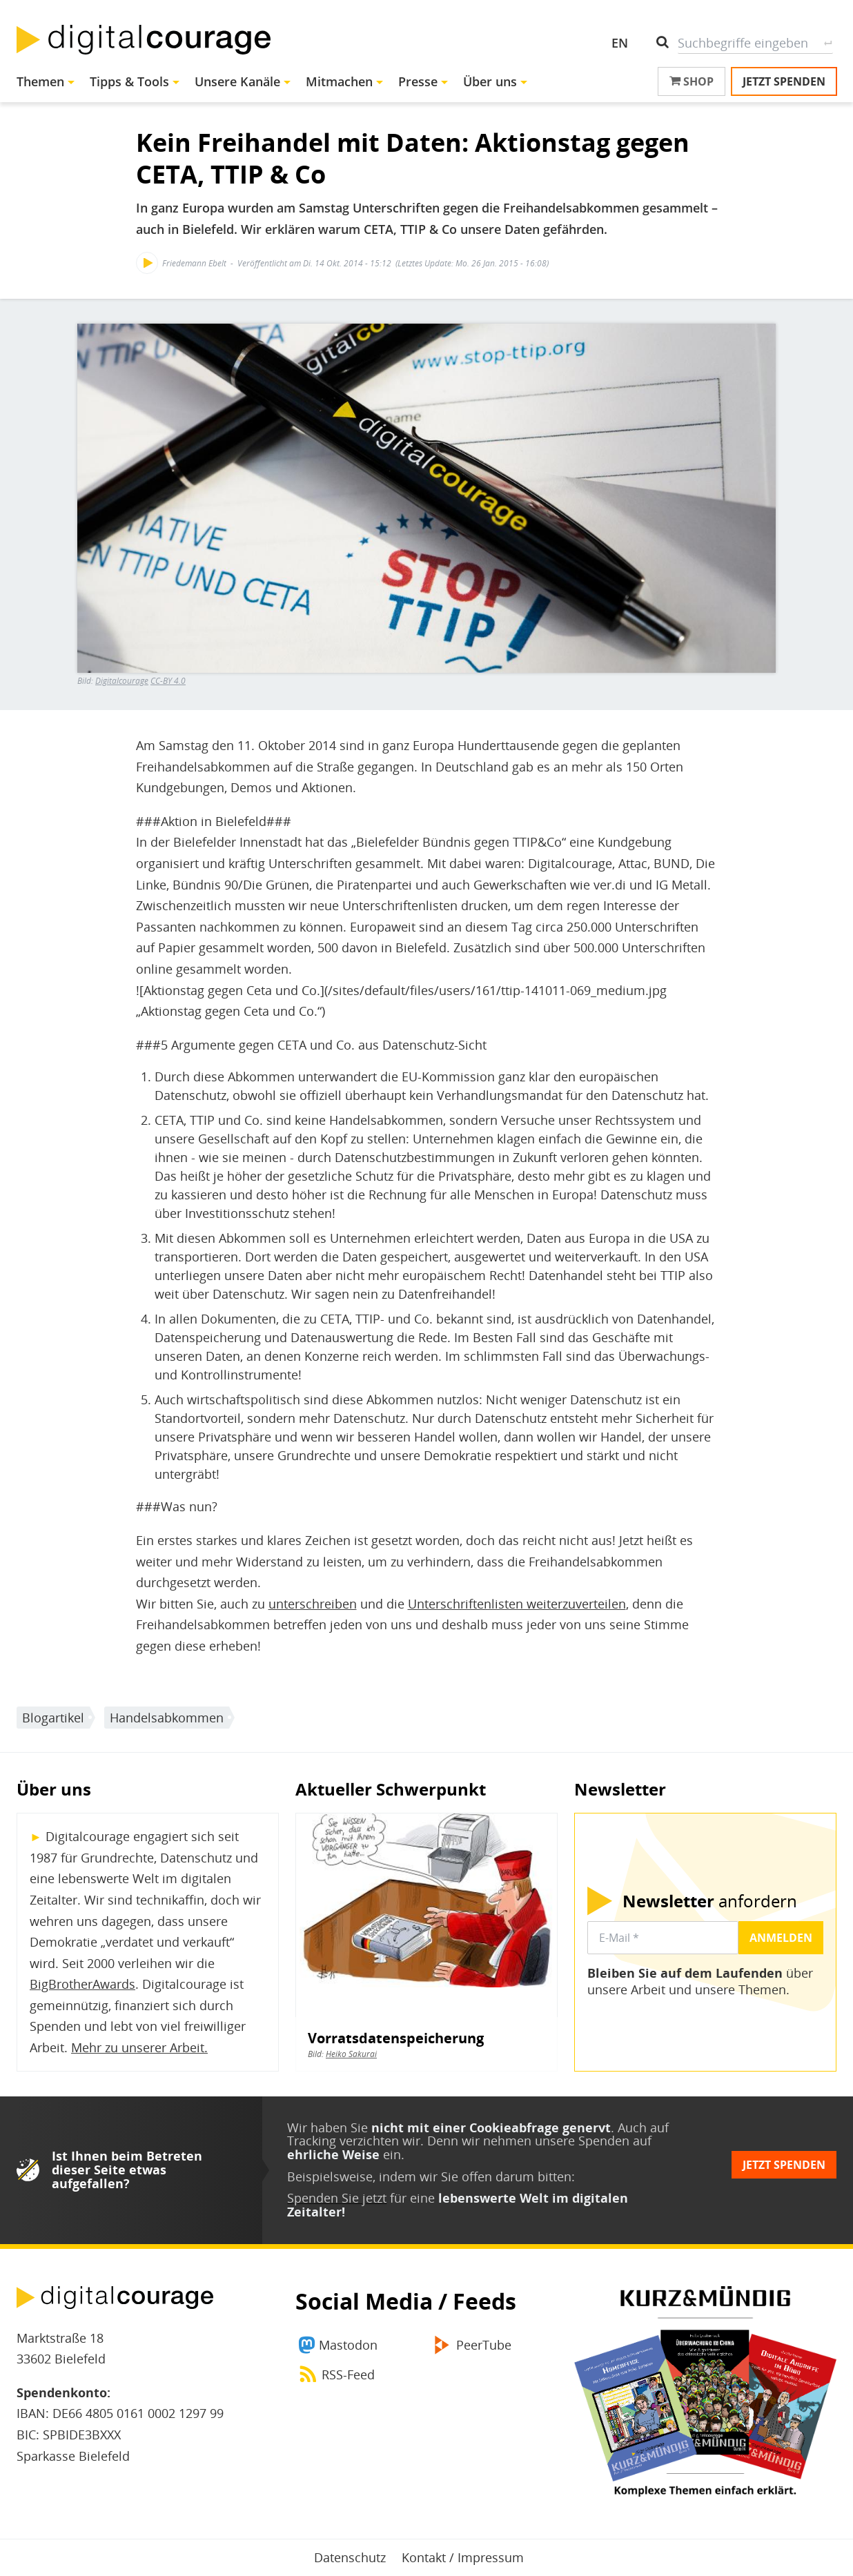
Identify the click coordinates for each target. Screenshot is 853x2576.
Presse (418, 81)
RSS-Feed (348, 2374)
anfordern (709, 1901)
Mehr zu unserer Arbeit (137, 2047)
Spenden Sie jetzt (336, 2198)
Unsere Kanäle (237, 81)
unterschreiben (312, 1603)
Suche (827, 42)
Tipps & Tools (129, 81)
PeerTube (483, 2345)
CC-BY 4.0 (168, 680)
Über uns (490, 81)
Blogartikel (53, 1717)
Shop (691, 81)
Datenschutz (350, 2557)
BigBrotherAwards (82, 1984)
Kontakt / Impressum (463, 2557)
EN (619, 43)
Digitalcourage (121, 680)
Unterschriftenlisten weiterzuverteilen (517, 1603)
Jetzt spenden (784, 81)
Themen (40, 81)
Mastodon (348, 2345)
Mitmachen (339, 81)
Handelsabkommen (167, 1717)
